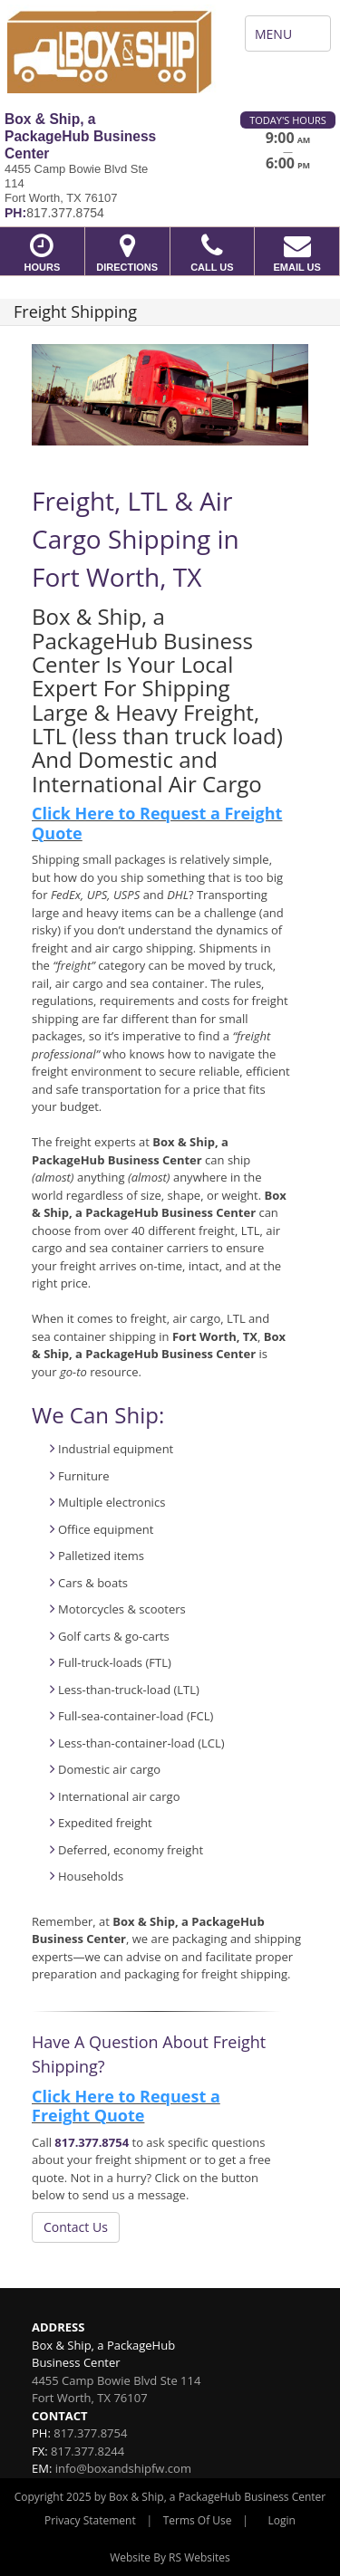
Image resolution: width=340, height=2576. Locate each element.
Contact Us (76, 2227)
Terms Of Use (197, 2520)
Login (282, 2520)
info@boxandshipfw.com (123, 2468)
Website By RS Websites (170, 2557)
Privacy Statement (90, 2520)
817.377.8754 (91, 2142)
